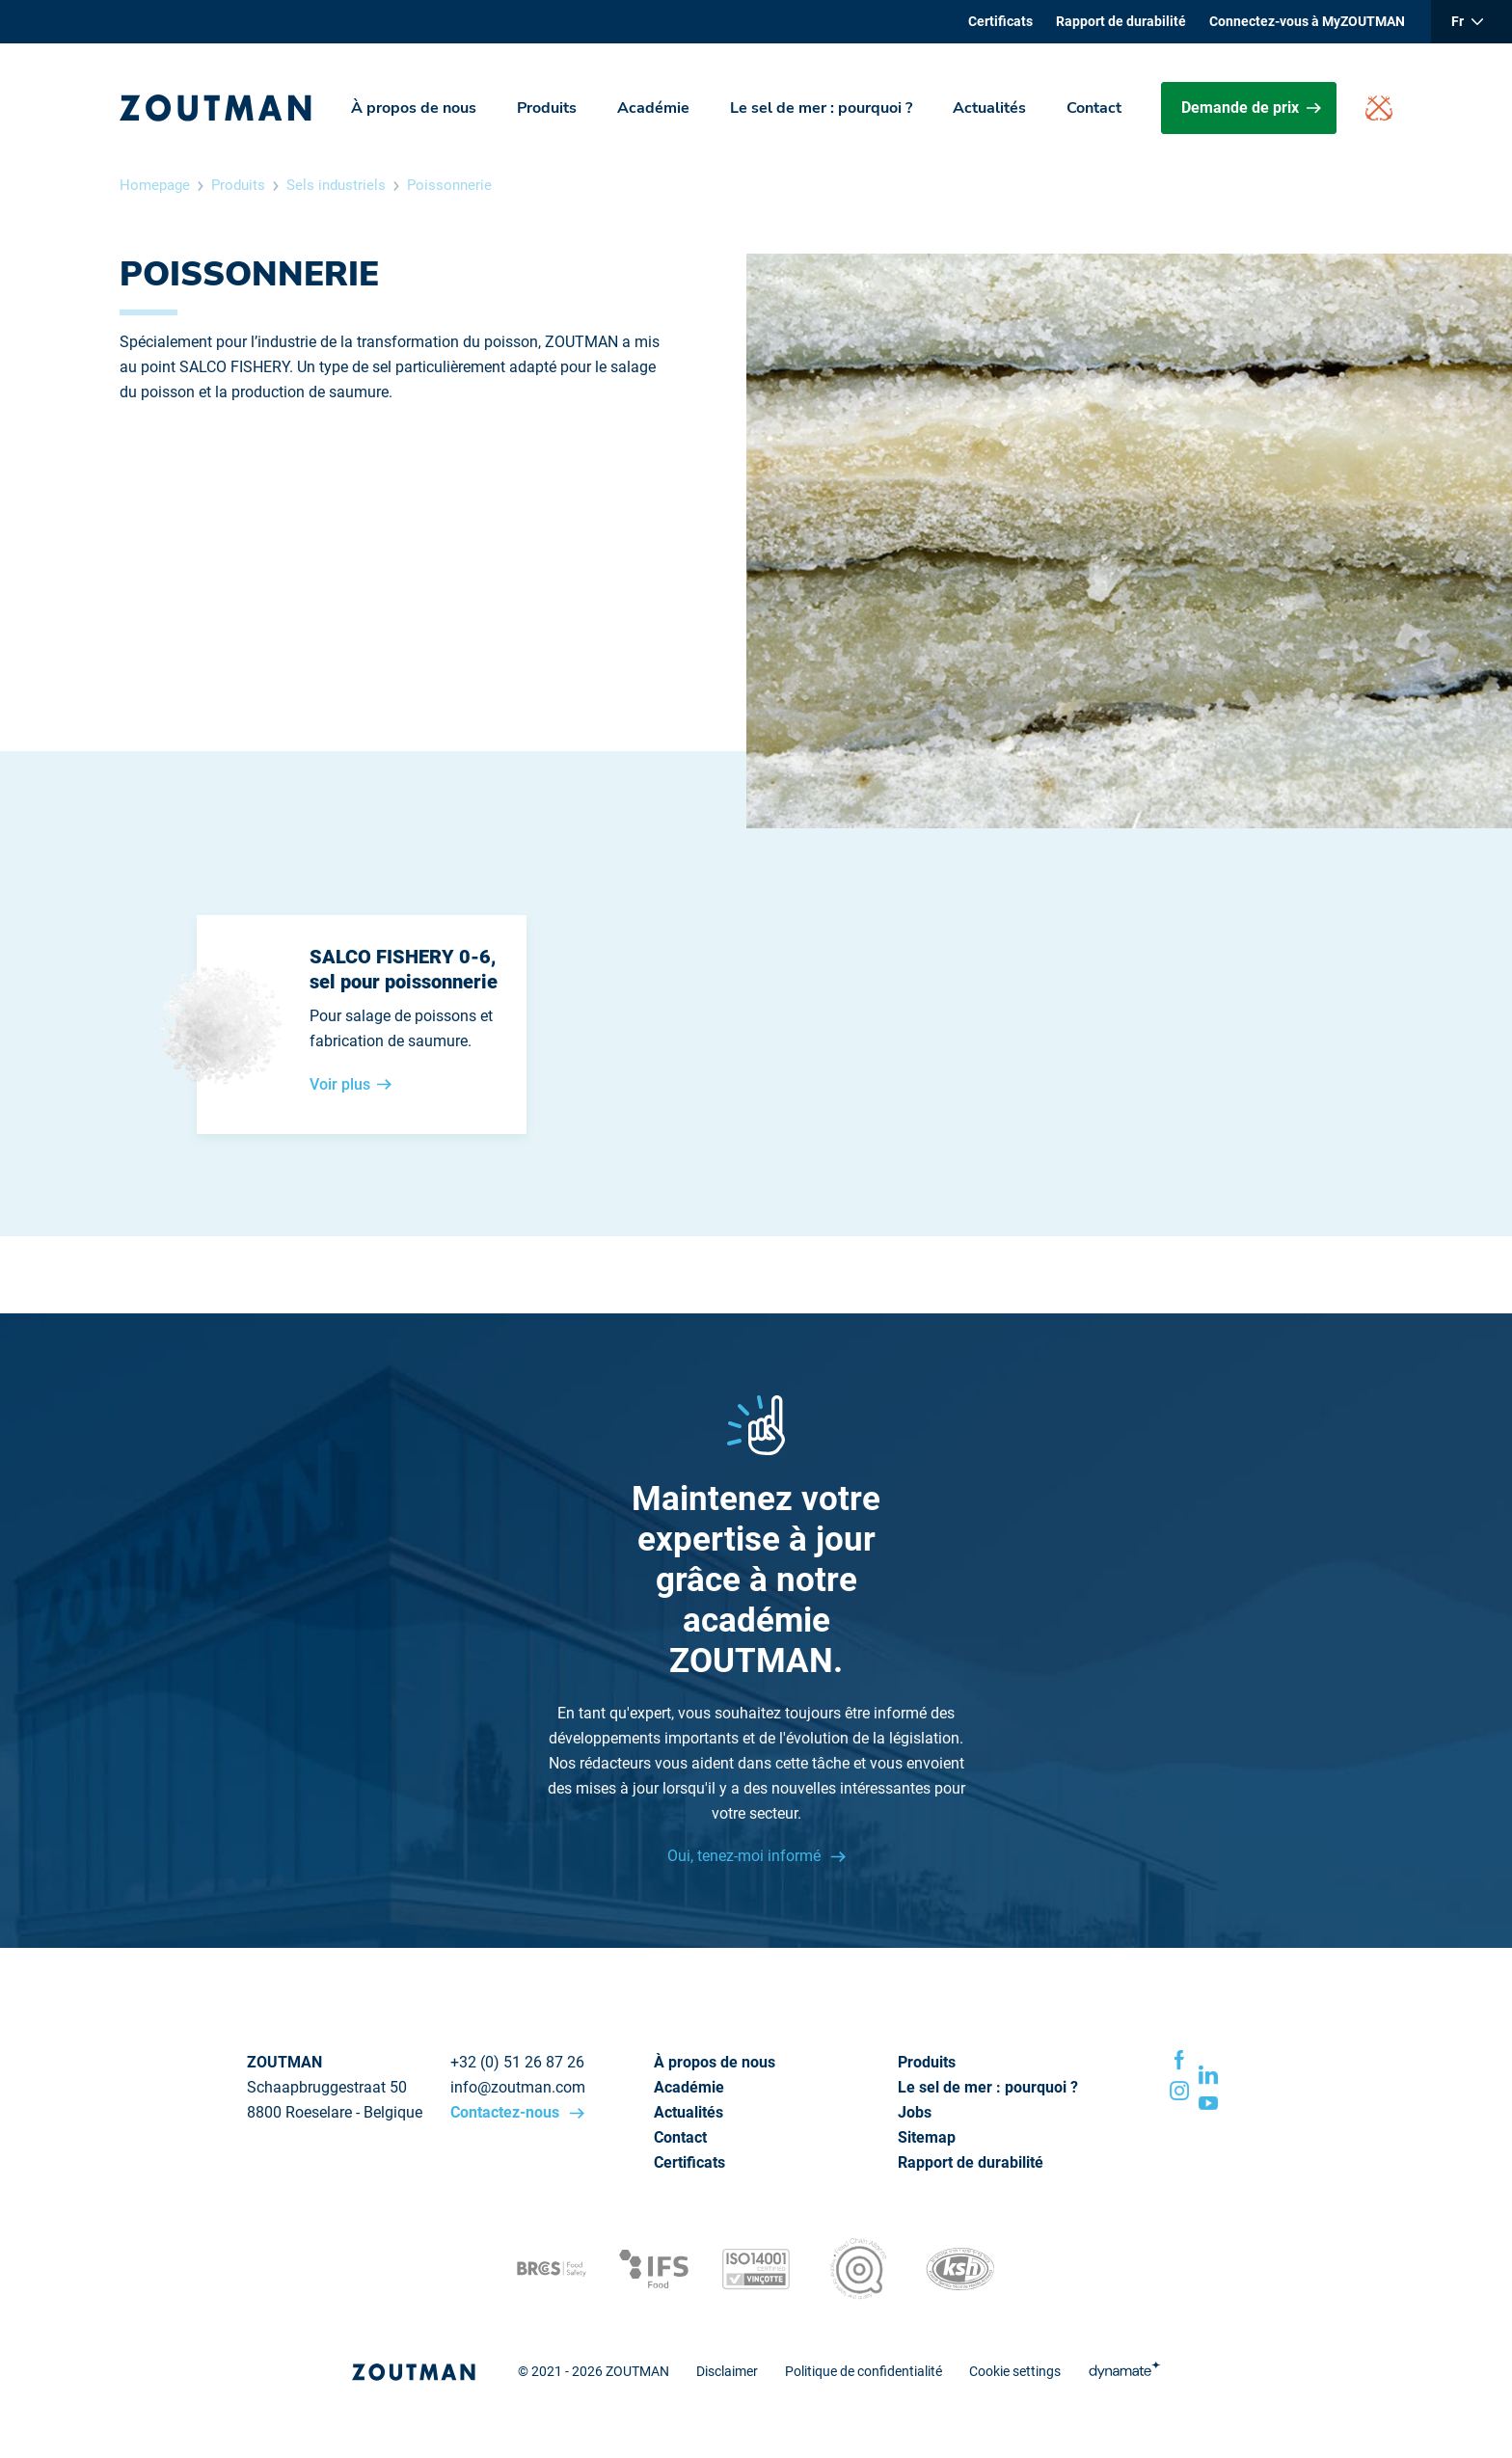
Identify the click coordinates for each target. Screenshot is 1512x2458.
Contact (1093, 108)
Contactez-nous (506, 2112)
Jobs (915, 2112)
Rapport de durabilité (1121, 21)
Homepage (155, 185)
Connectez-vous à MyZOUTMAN (1307, 21)
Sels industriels (336, 185)
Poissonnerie (449, 185)
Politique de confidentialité (863, 2371)
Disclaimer (727, 2371)
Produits (547, 108)
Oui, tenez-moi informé (745, 1856)
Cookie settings (1015, 2371)
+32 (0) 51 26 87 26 (517, 2062)
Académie (653, 108)
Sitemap (927, 2137)
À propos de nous (413, 108)
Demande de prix (1251, 107)
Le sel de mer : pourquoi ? (821, 108)
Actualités (989, 108)
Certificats (1000, 21)
